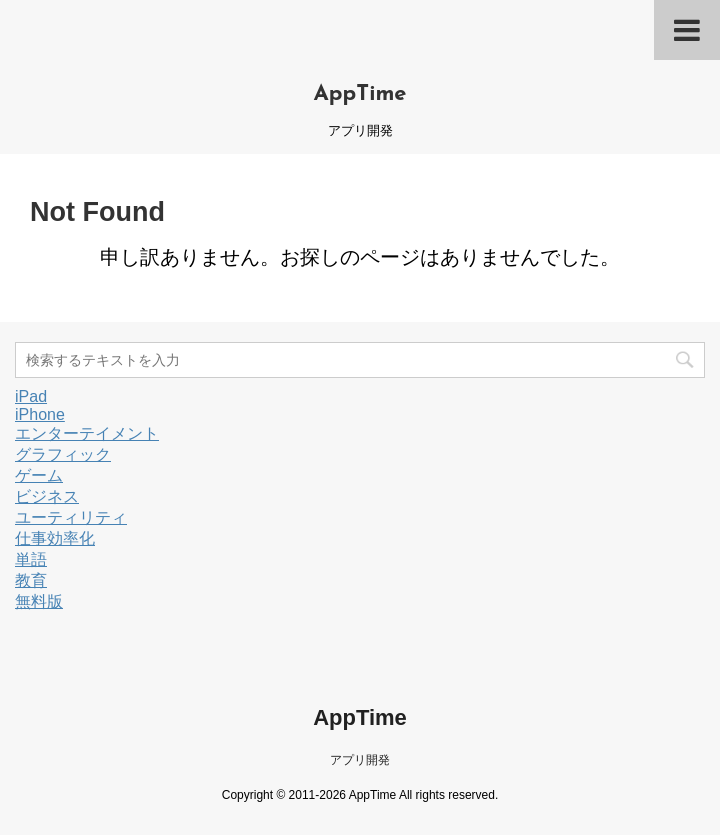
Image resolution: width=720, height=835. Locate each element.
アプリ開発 (360, 760)
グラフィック (63, 454)
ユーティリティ (71, 517)
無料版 (39, 601)
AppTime (359, 94)
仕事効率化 (55, 538)
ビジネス (47, 496)
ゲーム (39, 475)
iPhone (40, 414)
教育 (31, 580)
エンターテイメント (87, 433)
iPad (31, 396)
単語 (31, 559)
